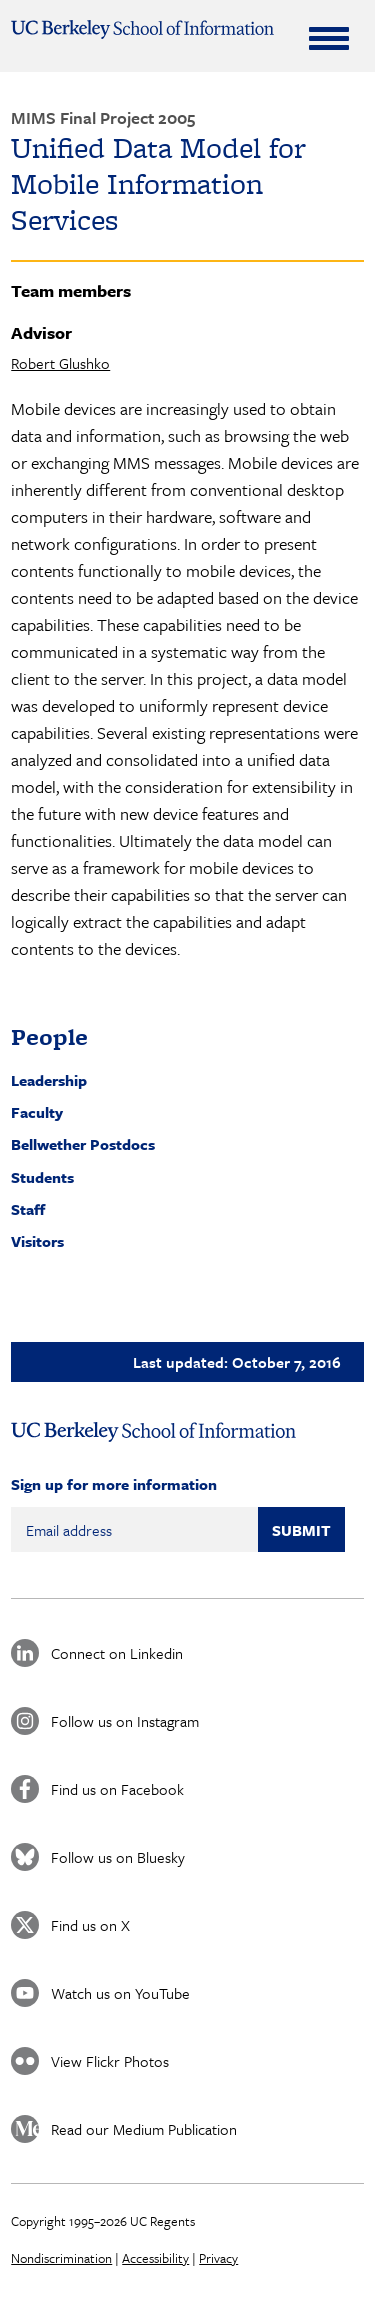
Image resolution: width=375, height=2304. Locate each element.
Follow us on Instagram (125, 1721)
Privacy (218, 2258)
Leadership (49, 1080)
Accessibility (155, 2258)
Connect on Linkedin (117, 1653)
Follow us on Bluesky (118, 1857)
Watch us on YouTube (120, 1993)
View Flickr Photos (110, 2061)
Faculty (37, 1112)
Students (42, 1177)
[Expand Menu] (329, 38)
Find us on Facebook (117, 1789)
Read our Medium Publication (144, 2129)
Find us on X (90, 1925)
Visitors (37, 1241)
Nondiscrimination (61, 2258)
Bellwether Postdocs (83, 1144)
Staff (28, 1209)
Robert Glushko (60, 363)
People (49, 1036)
